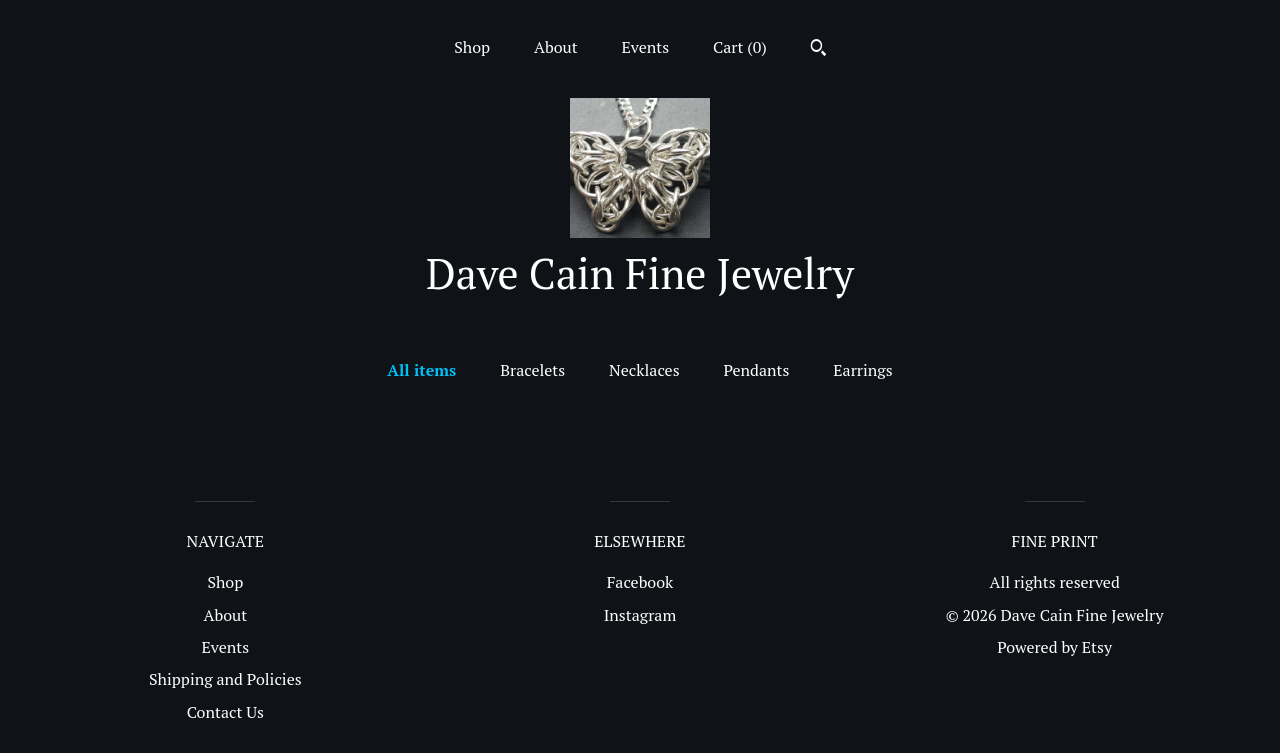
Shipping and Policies (225, 679)
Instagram (640, 615)
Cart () (740, 47)
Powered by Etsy (1054, 647)
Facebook (640, 582)
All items (421, 370)
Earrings (862, 370)
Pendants (756, 370)
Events (646, 47)
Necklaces (644, 370)
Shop (472, 47)
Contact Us (225, 712)
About (556, 47)
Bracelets (532, 370)
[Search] (818, 50)
